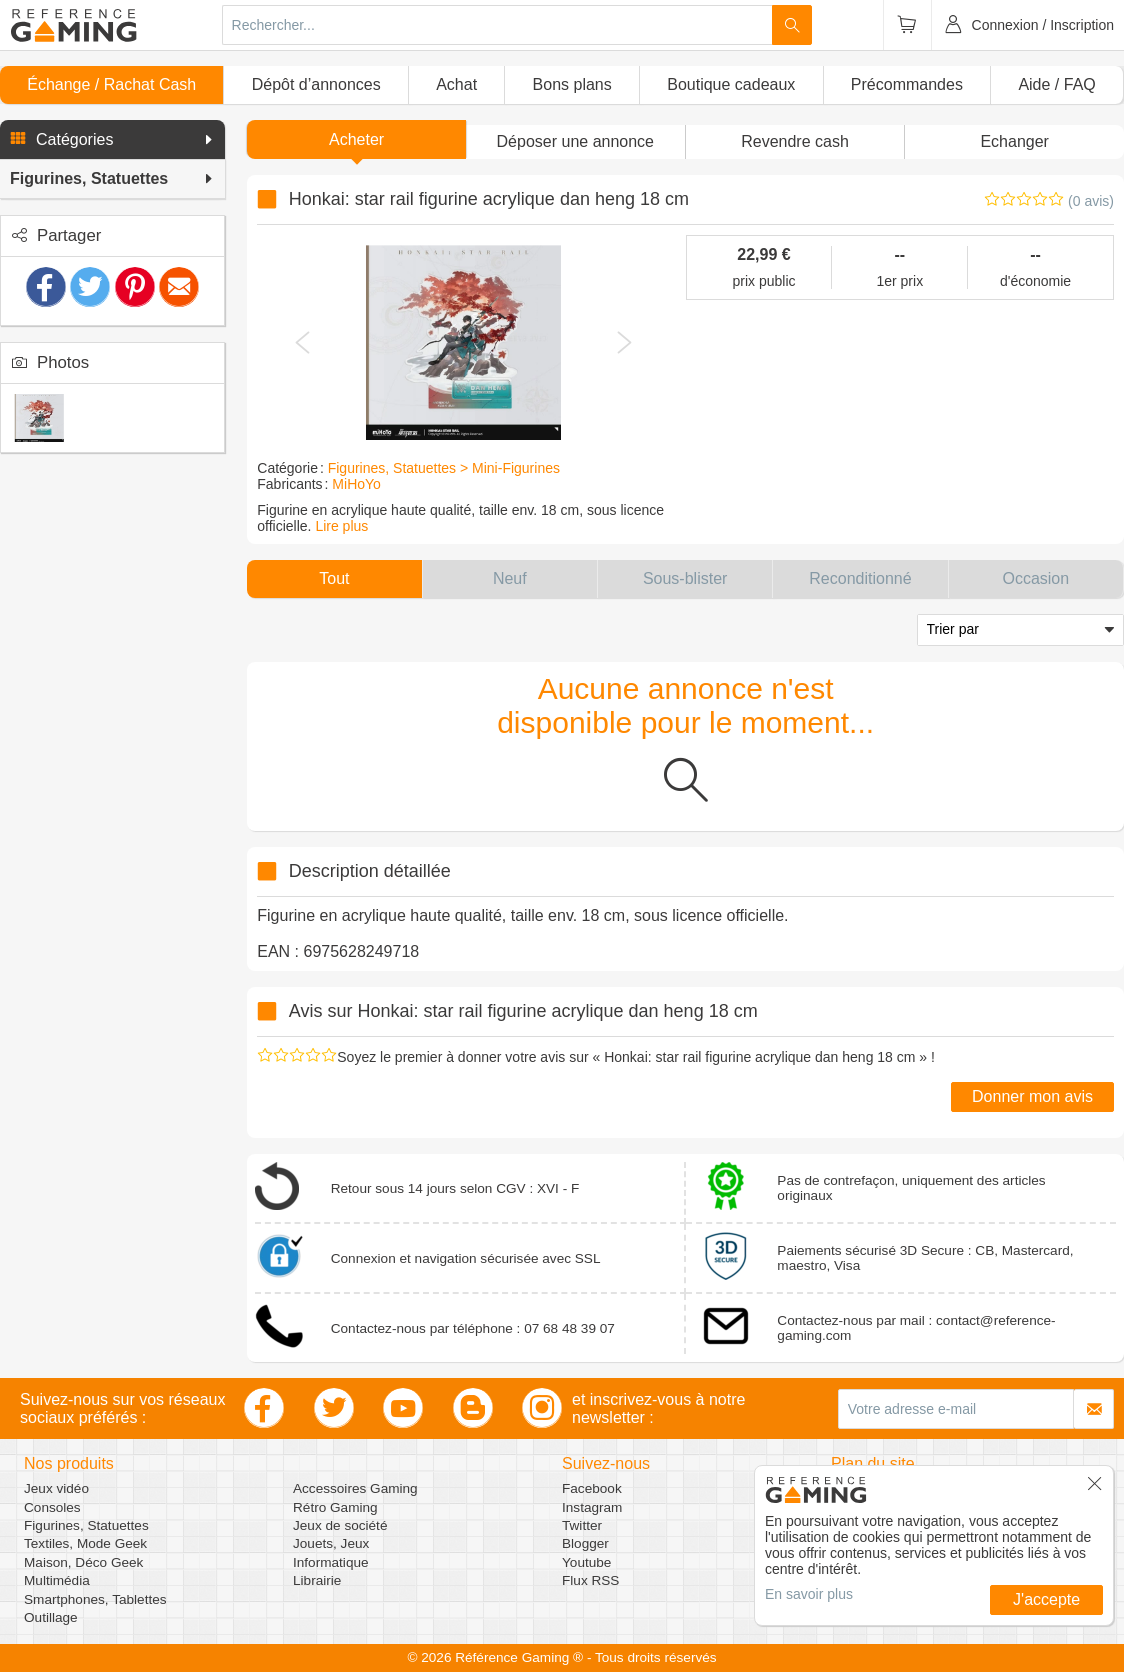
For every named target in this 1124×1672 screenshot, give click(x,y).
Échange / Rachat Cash (111, 84)
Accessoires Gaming (355, 1488)
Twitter (582, 1525)
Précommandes (907, 84)
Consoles (52, 1507)
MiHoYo (356, 484)
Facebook (592, 1488)
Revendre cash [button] (795, 141)
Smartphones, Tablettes (95, 1599)
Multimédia (57, 1580)
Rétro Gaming (335, 1507)
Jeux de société (340, 1525)
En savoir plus (809, 1594)
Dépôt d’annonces (316, 84)
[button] (112, 140)
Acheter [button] (356, 139)
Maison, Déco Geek (83, 1562)
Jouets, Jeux (331, 1543)
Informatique (331, 1562)
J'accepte (1046, 1599)
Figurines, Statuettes (86, 1525)
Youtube (586, 1562)
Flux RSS (590, 1580)
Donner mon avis (1032, 1096)
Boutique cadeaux (731, 84)
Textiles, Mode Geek (85, 1543)
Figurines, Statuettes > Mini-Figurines (444, 468)
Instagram (592, 1507)
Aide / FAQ (1056, 84)
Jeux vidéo (56, 1488)
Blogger (585, 1543)
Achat (456, 84)
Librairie (317, 1580)
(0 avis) (1091, 201)
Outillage (51, 1617)
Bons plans (572, 84)
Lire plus (341, 526)
